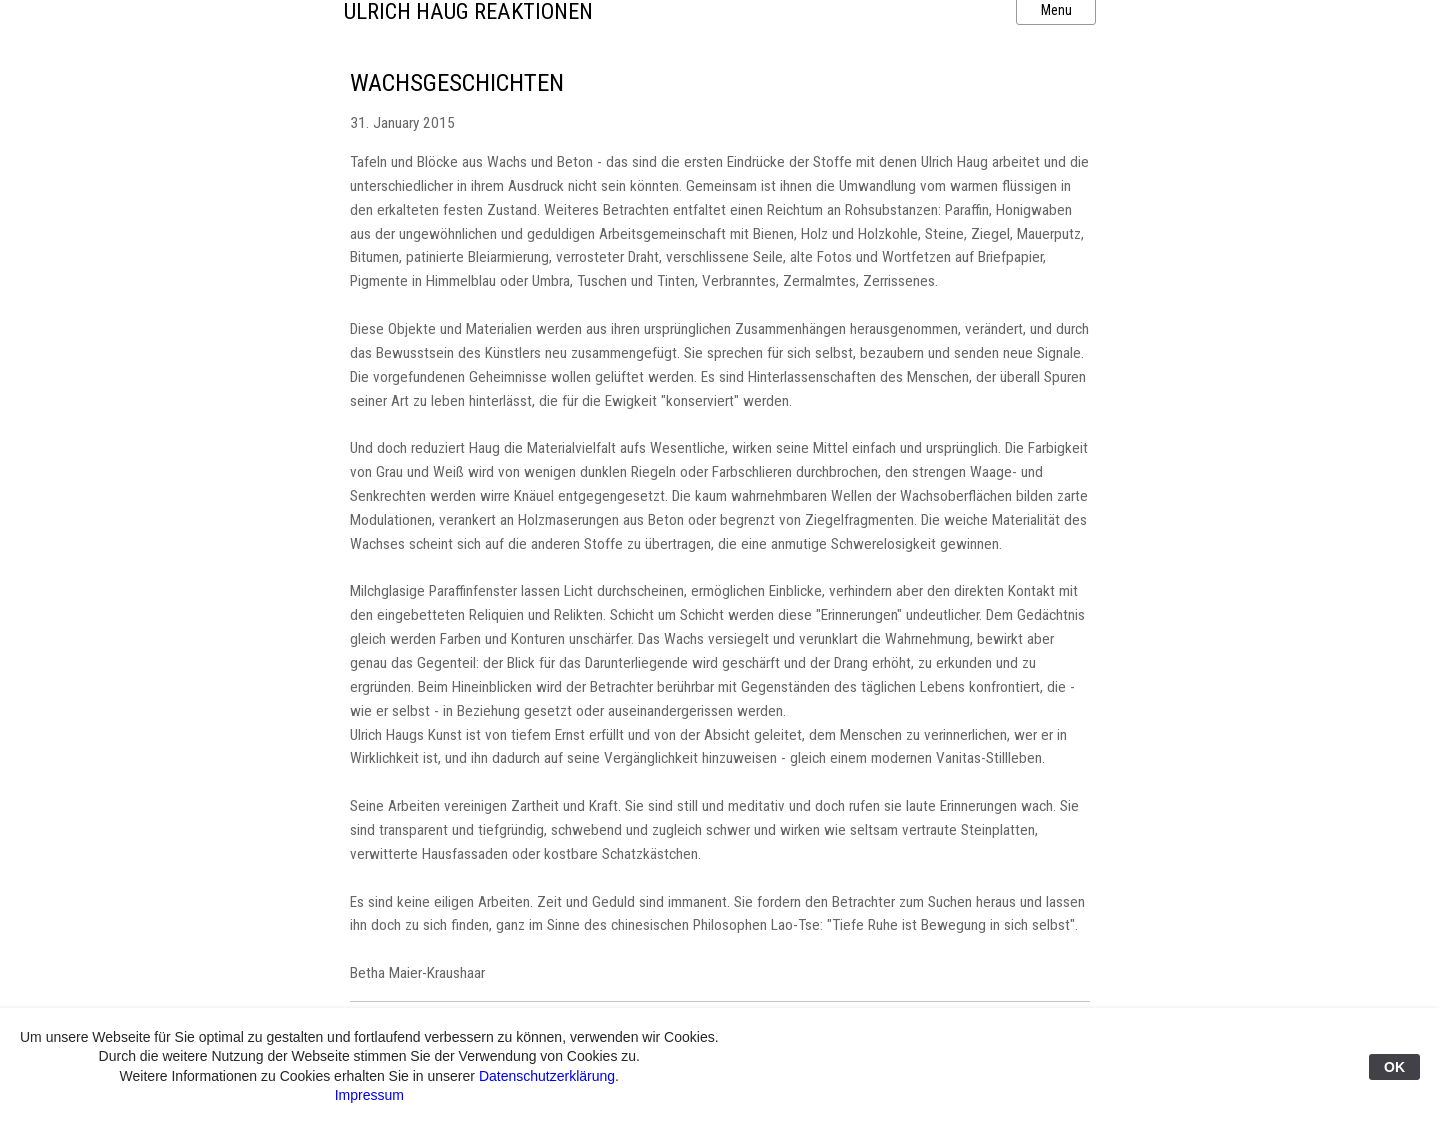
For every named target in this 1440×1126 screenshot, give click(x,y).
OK (1394, 1067)
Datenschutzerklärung (547, 1076)
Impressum (369, 1095)
